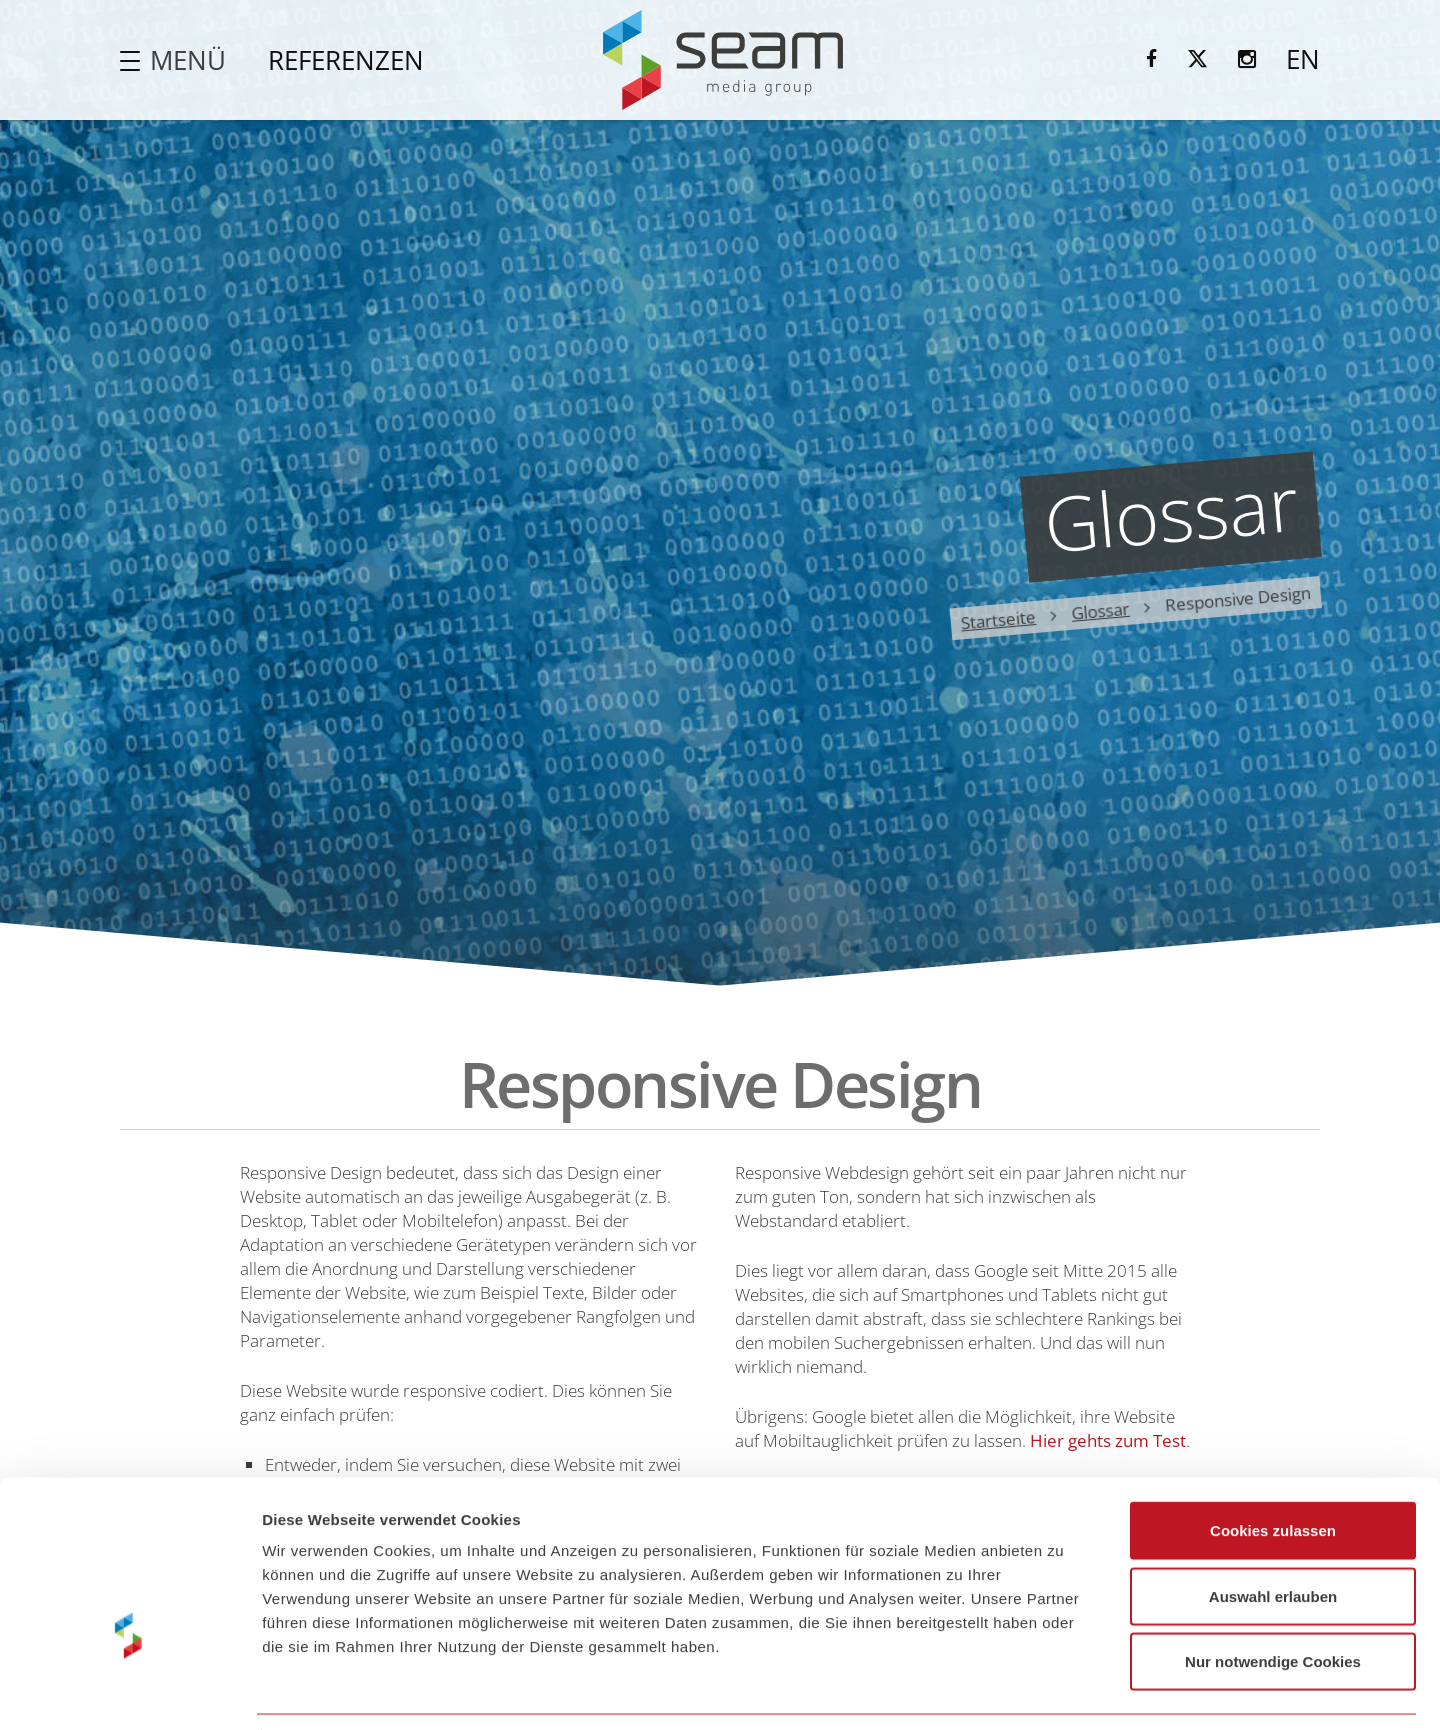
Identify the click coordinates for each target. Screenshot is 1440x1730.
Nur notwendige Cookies (1273, 1598)
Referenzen (346, 60)
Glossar (1101, 611)
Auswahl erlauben (1273, 1533)
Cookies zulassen (1273, 1467)
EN (1303, 59)
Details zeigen (1063, 1690)
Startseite (998, 619)
